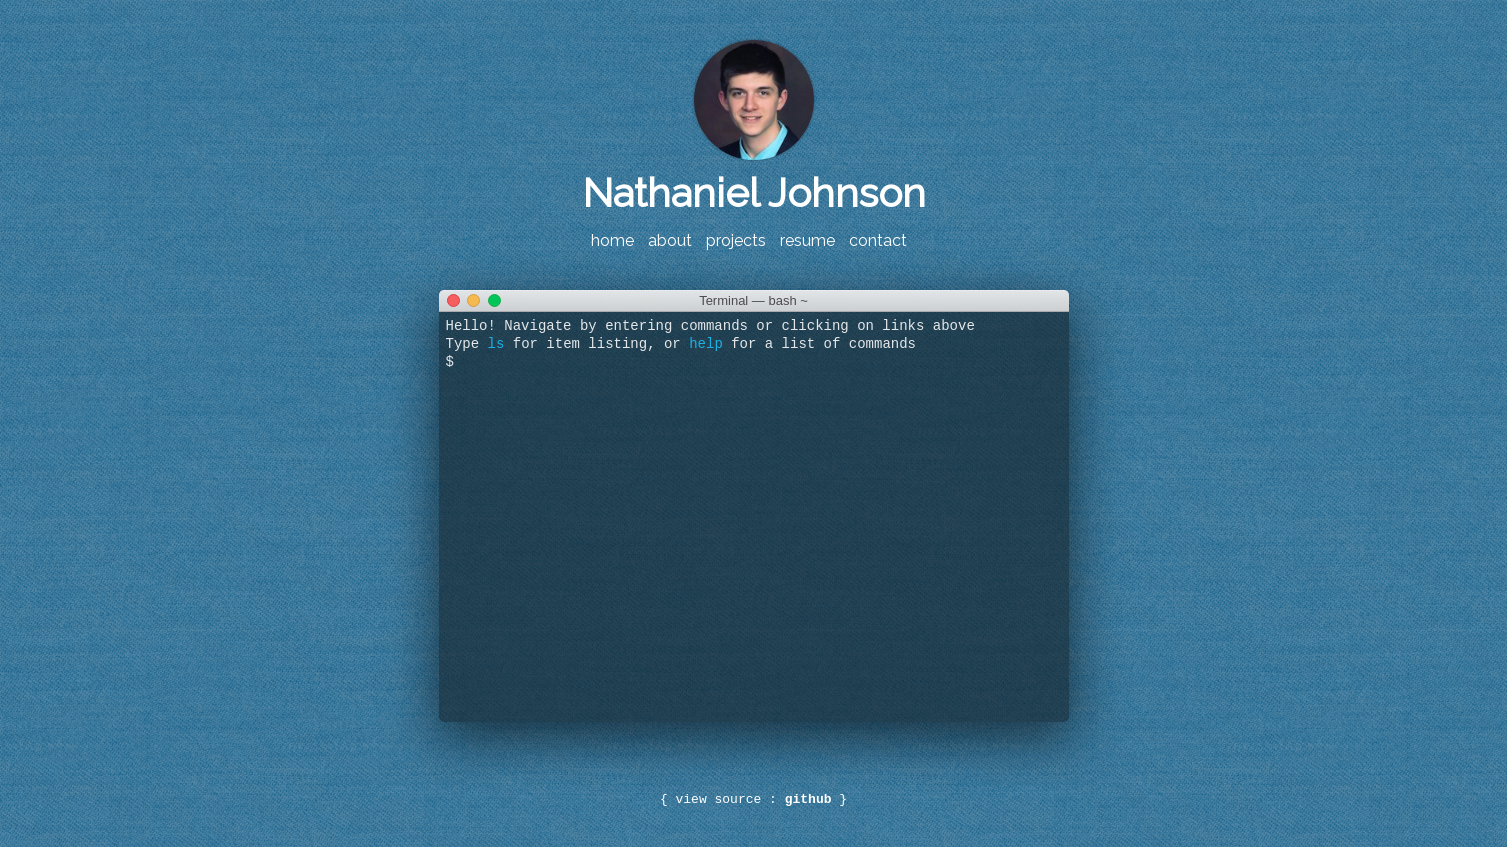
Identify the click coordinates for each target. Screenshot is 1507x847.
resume (807, 240)
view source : (753, 799)
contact (878, 240)
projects (736, 240)
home (612, 240)
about (670, 240)
